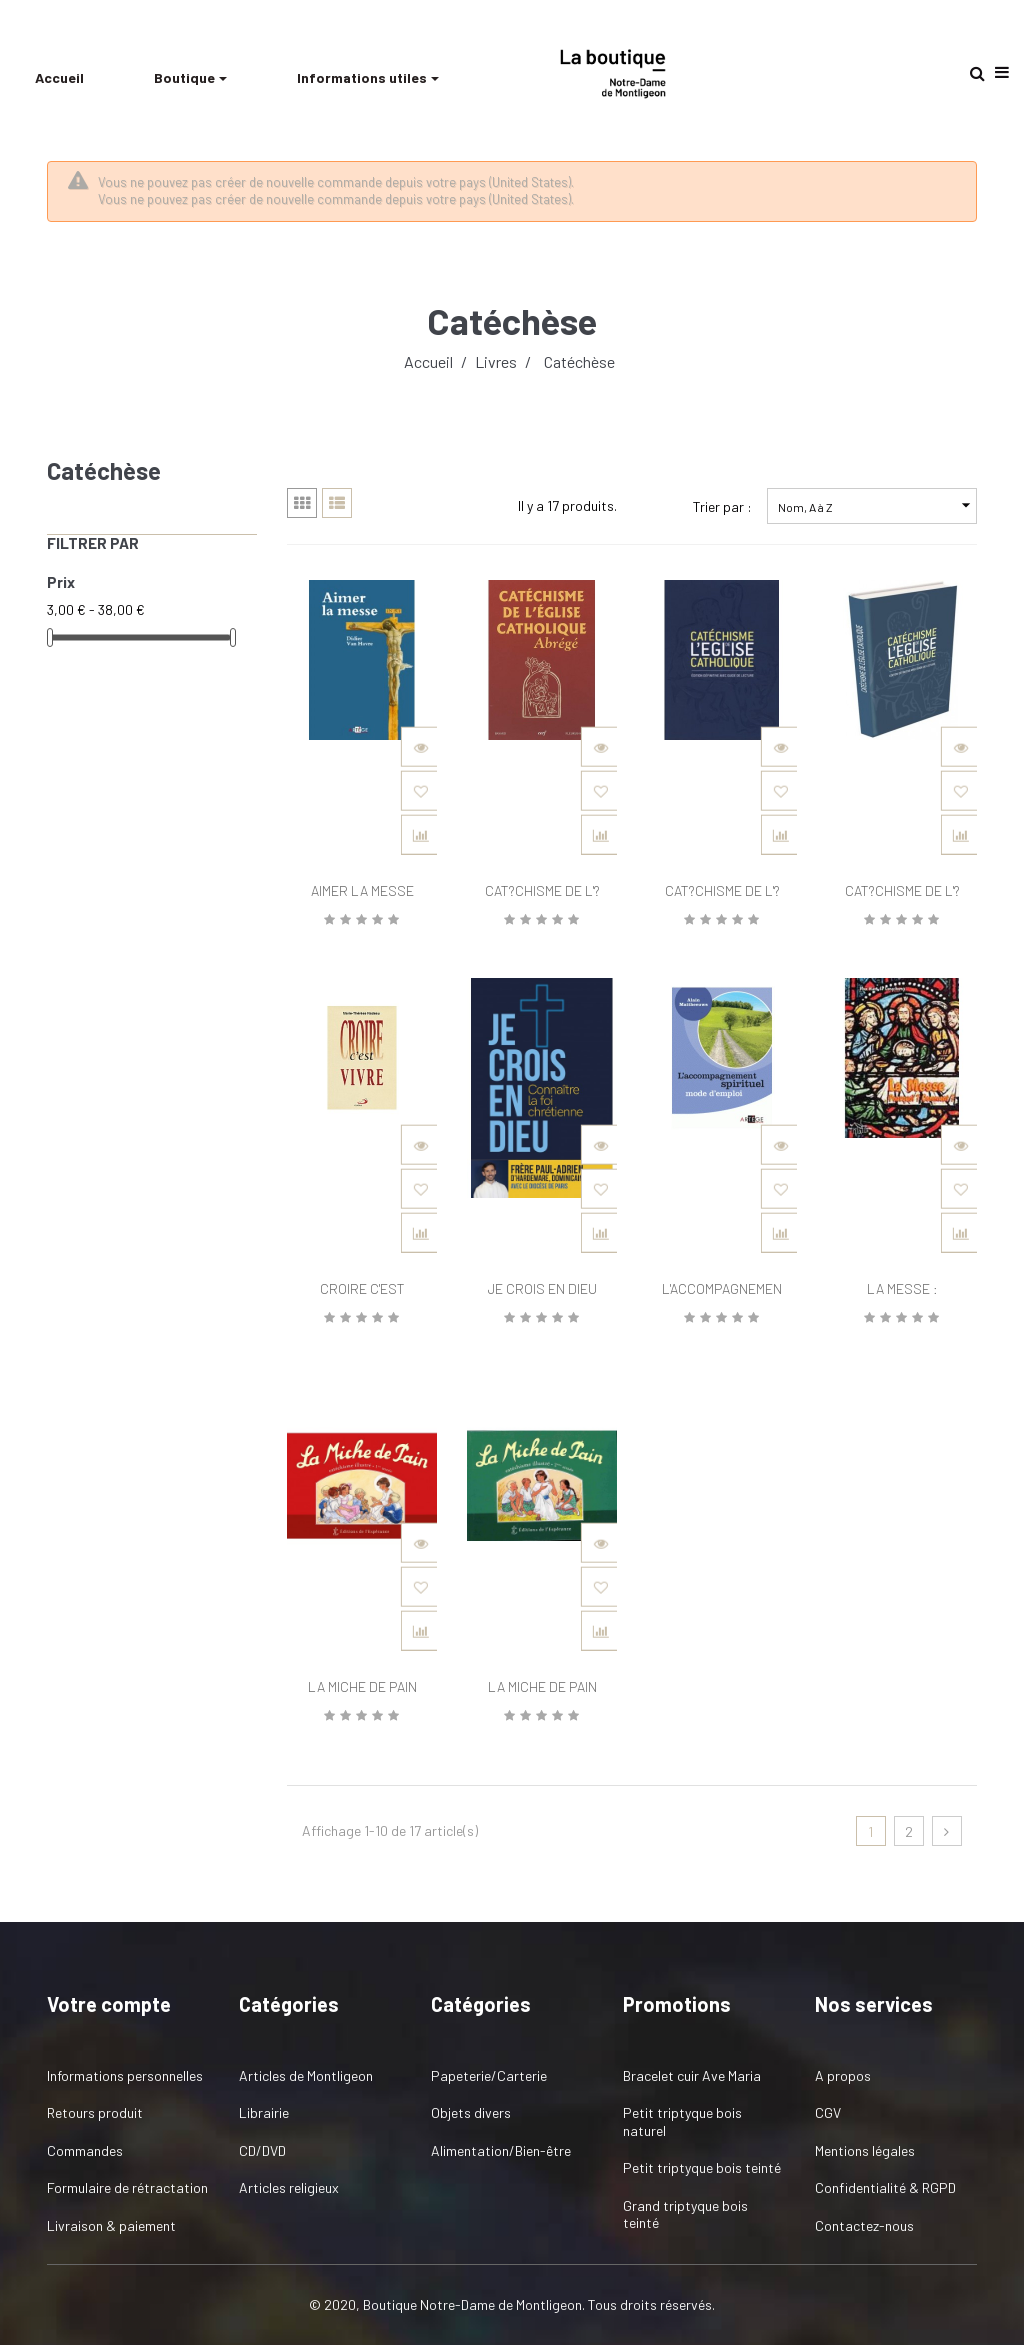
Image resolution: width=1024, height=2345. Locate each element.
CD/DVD (262, 2150)
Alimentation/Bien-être (501, 2150)
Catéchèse (104, 470)
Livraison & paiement (111, 2225)
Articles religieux (289, 2187)
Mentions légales (865, 2150)
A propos (843, 2075)
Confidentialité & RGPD (885, 2187)
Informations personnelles (125, 2075)
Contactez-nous (864, 2225)
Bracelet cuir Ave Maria (692, 2075)
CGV (828, 2112)
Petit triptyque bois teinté (702, 2167)
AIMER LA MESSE (362, 890)
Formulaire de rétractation (127, 2187)
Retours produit (95, 2112)
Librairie (264, 2112)
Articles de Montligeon (306, 2075)
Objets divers (471, 2112)
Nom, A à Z (877, 505)
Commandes (85, 2150)
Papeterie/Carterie (489, 2075)
